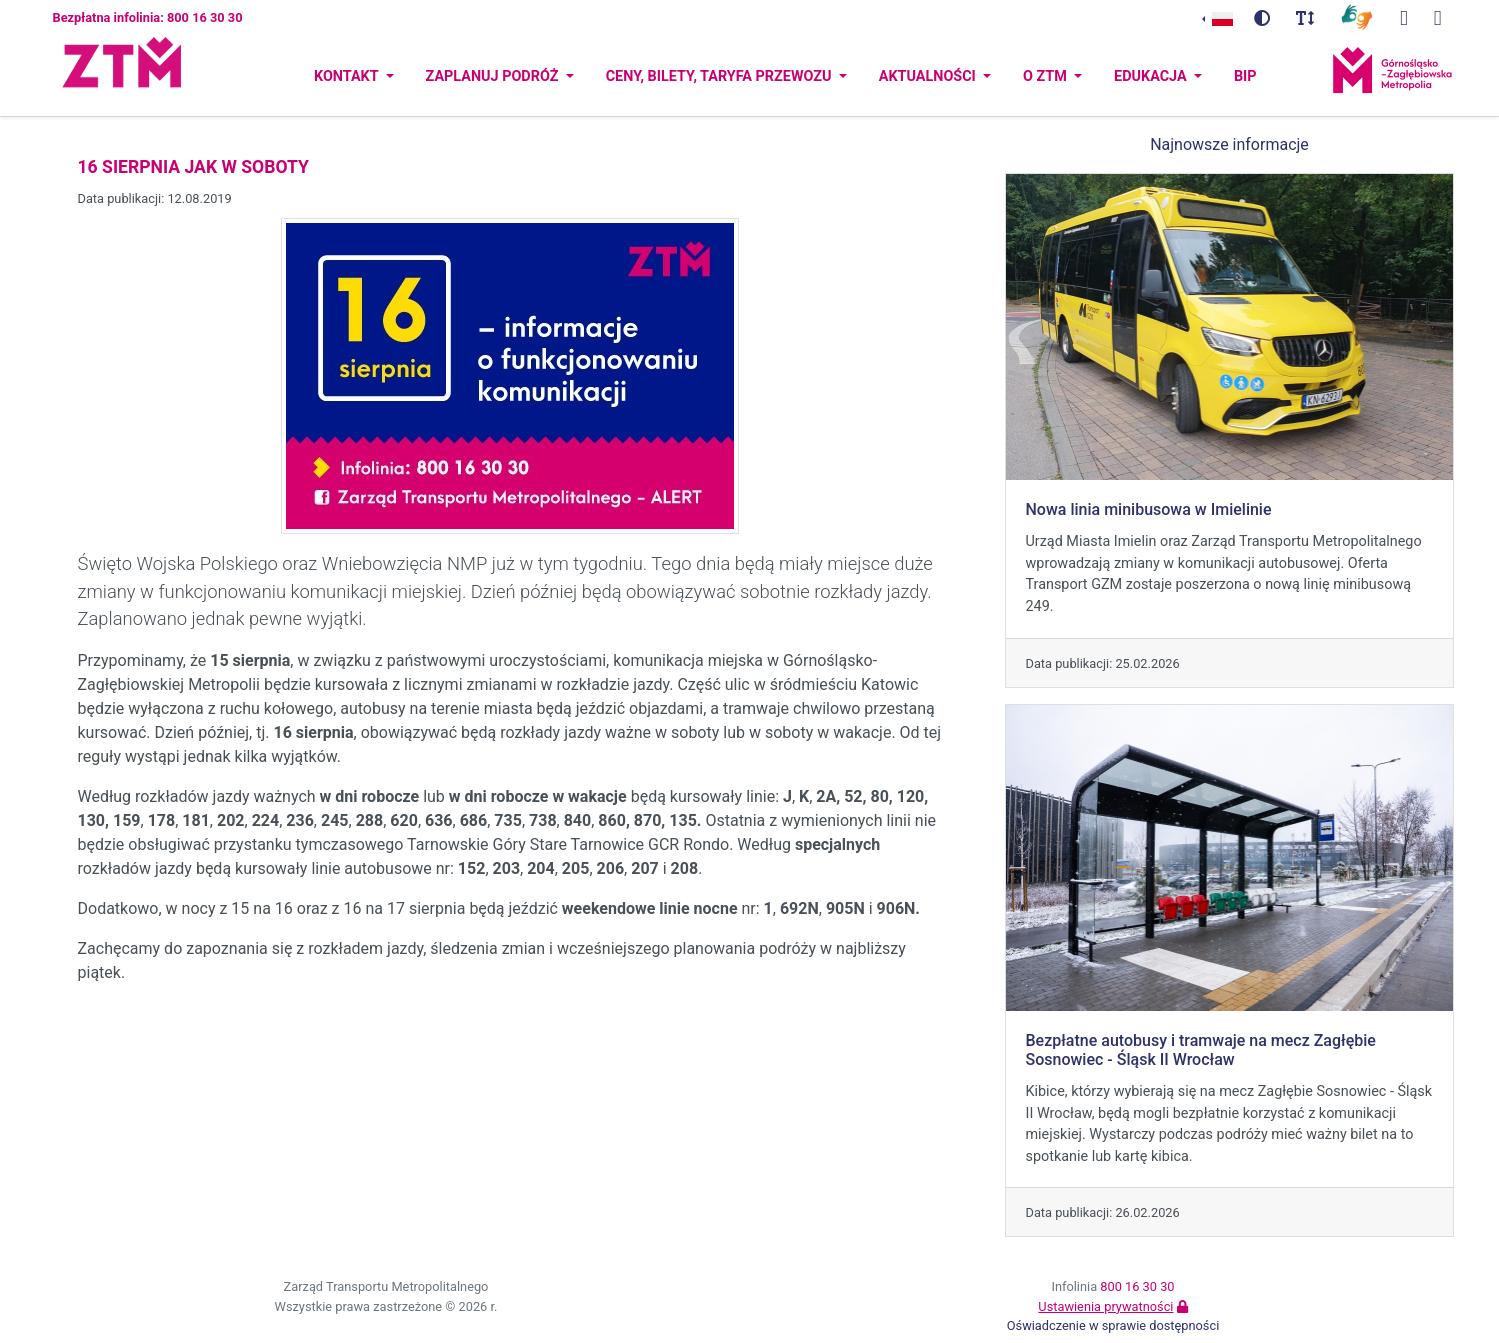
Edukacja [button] (1152, 76)
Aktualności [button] (929, 76)
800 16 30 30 (1137, 1286)
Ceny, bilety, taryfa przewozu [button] (720, 76)
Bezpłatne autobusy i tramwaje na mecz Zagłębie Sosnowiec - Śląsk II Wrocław (1201, 1050)
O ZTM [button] (1046, 76)
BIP (1245, 76)
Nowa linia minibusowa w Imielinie (1149, 509)
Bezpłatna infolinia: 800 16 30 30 (148, 17)
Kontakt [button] (348, 76)
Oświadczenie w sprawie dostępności (1113, 1325)
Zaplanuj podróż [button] (494, 76)
